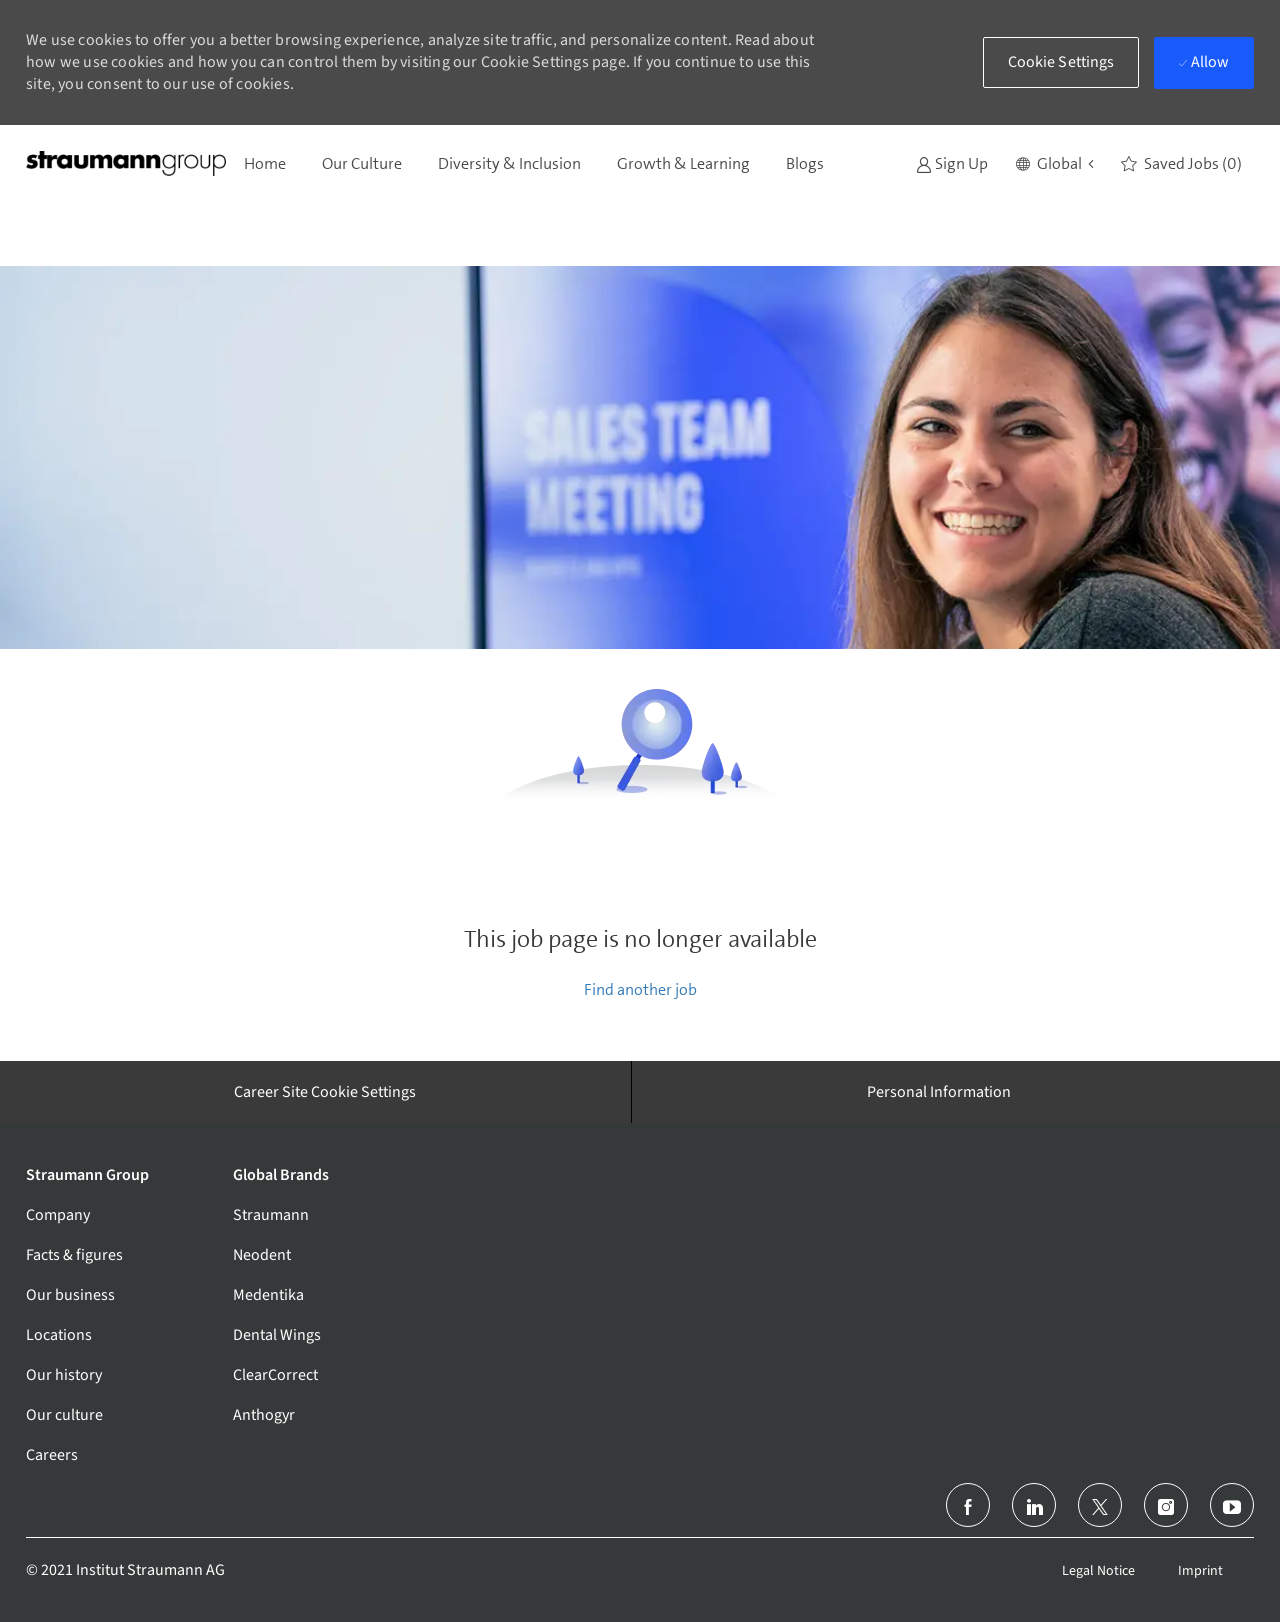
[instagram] (1166, 1505)
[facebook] (968, 1505)
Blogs (805, 163)
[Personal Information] (939, 1092)
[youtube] (1232, 1505)
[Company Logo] (126, 163)
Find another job (640, 989)
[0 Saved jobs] (1181, 164)
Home (265, 163)
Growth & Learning (683, 163)
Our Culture (362, 163)
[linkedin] (1034, 1505)
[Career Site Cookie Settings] (325, 1092)
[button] (1054, 164)
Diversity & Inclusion (509, 163)
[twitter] (1100, 1505)
